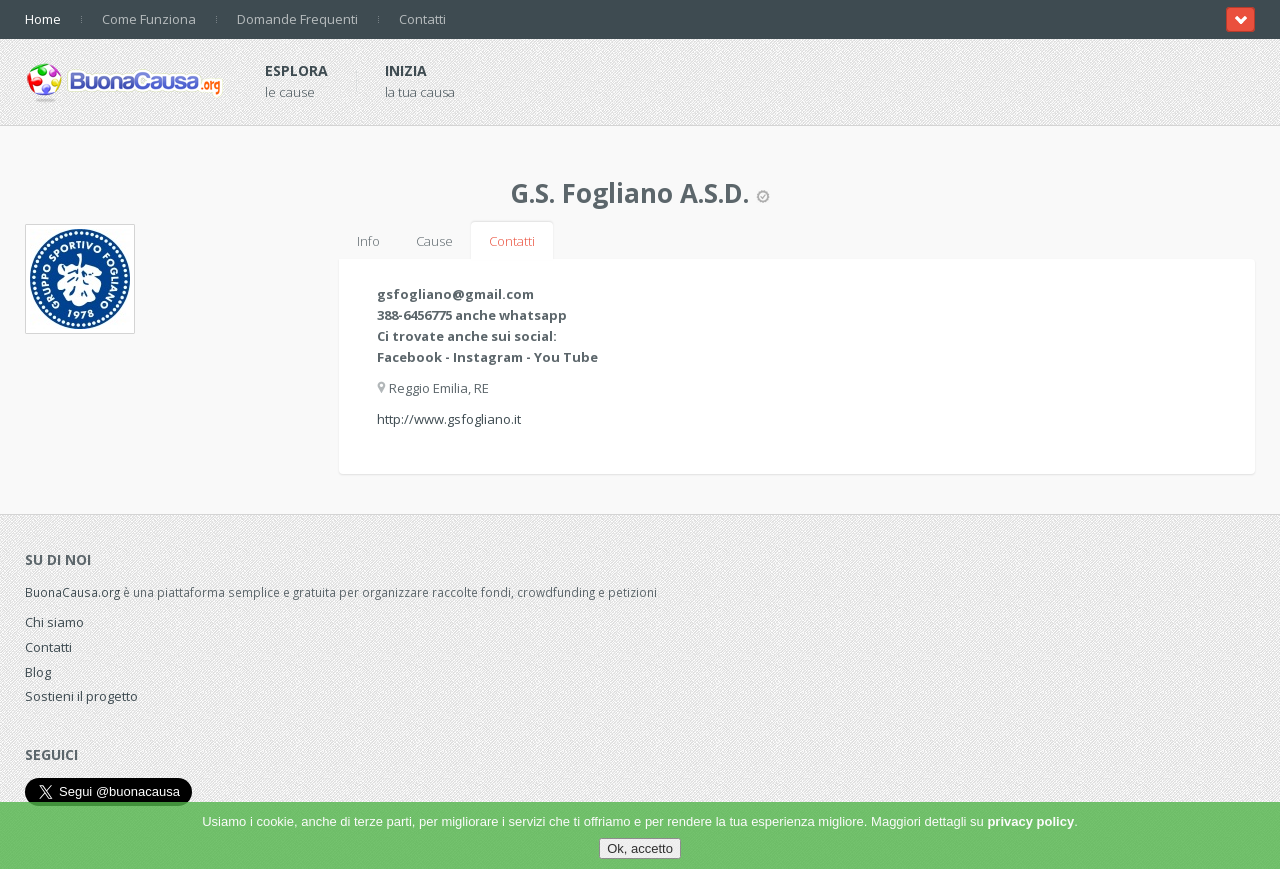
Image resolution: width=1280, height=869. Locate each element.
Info (368, 241)
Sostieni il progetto (81, 696)
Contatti (422, 19)
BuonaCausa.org (72, 592)
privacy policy (1030, 821)
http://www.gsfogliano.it (449, 419)
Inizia (406, 70)
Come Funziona (149, 19)
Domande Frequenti (297, 19)
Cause (434, 241)
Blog (38, 672)
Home (43, 19)
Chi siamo (54, 622)
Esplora (296, 70)
